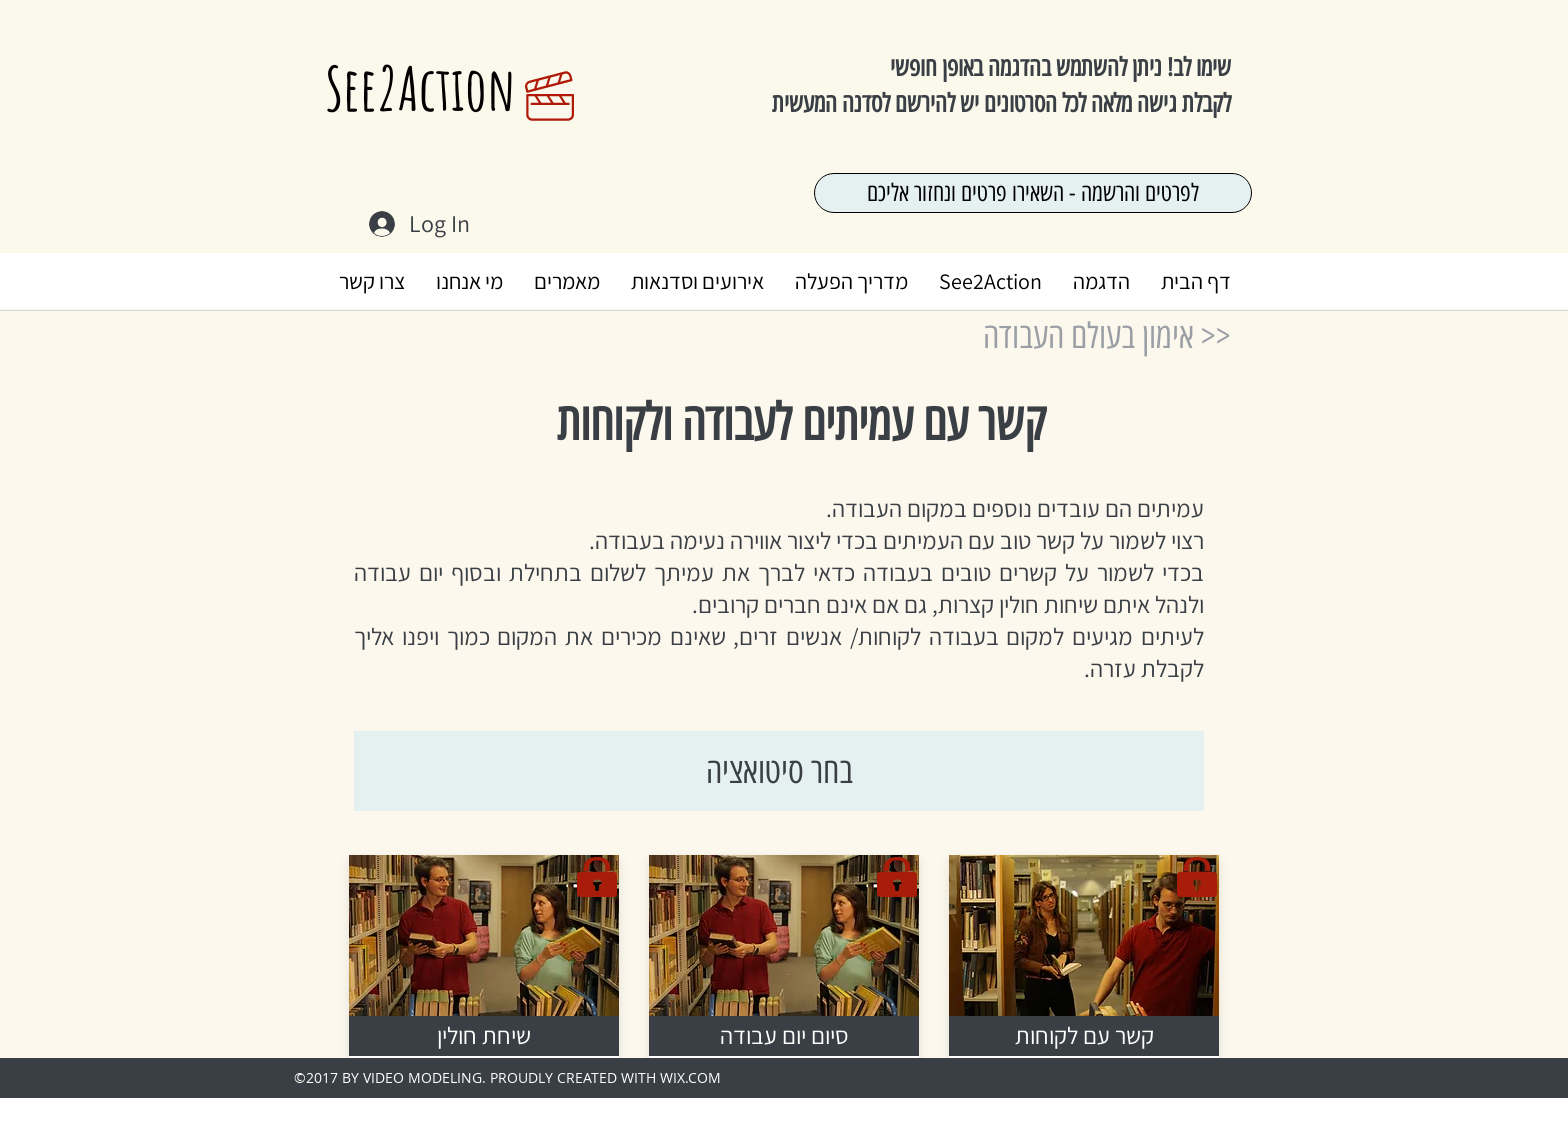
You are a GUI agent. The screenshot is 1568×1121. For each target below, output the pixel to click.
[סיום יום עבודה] (784, 1036)
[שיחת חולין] (484, 1036)
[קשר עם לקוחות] (1084, 1036)
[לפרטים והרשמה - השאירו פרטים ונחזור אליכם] (1033, 193)
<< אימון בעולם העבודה (1107, 336)
